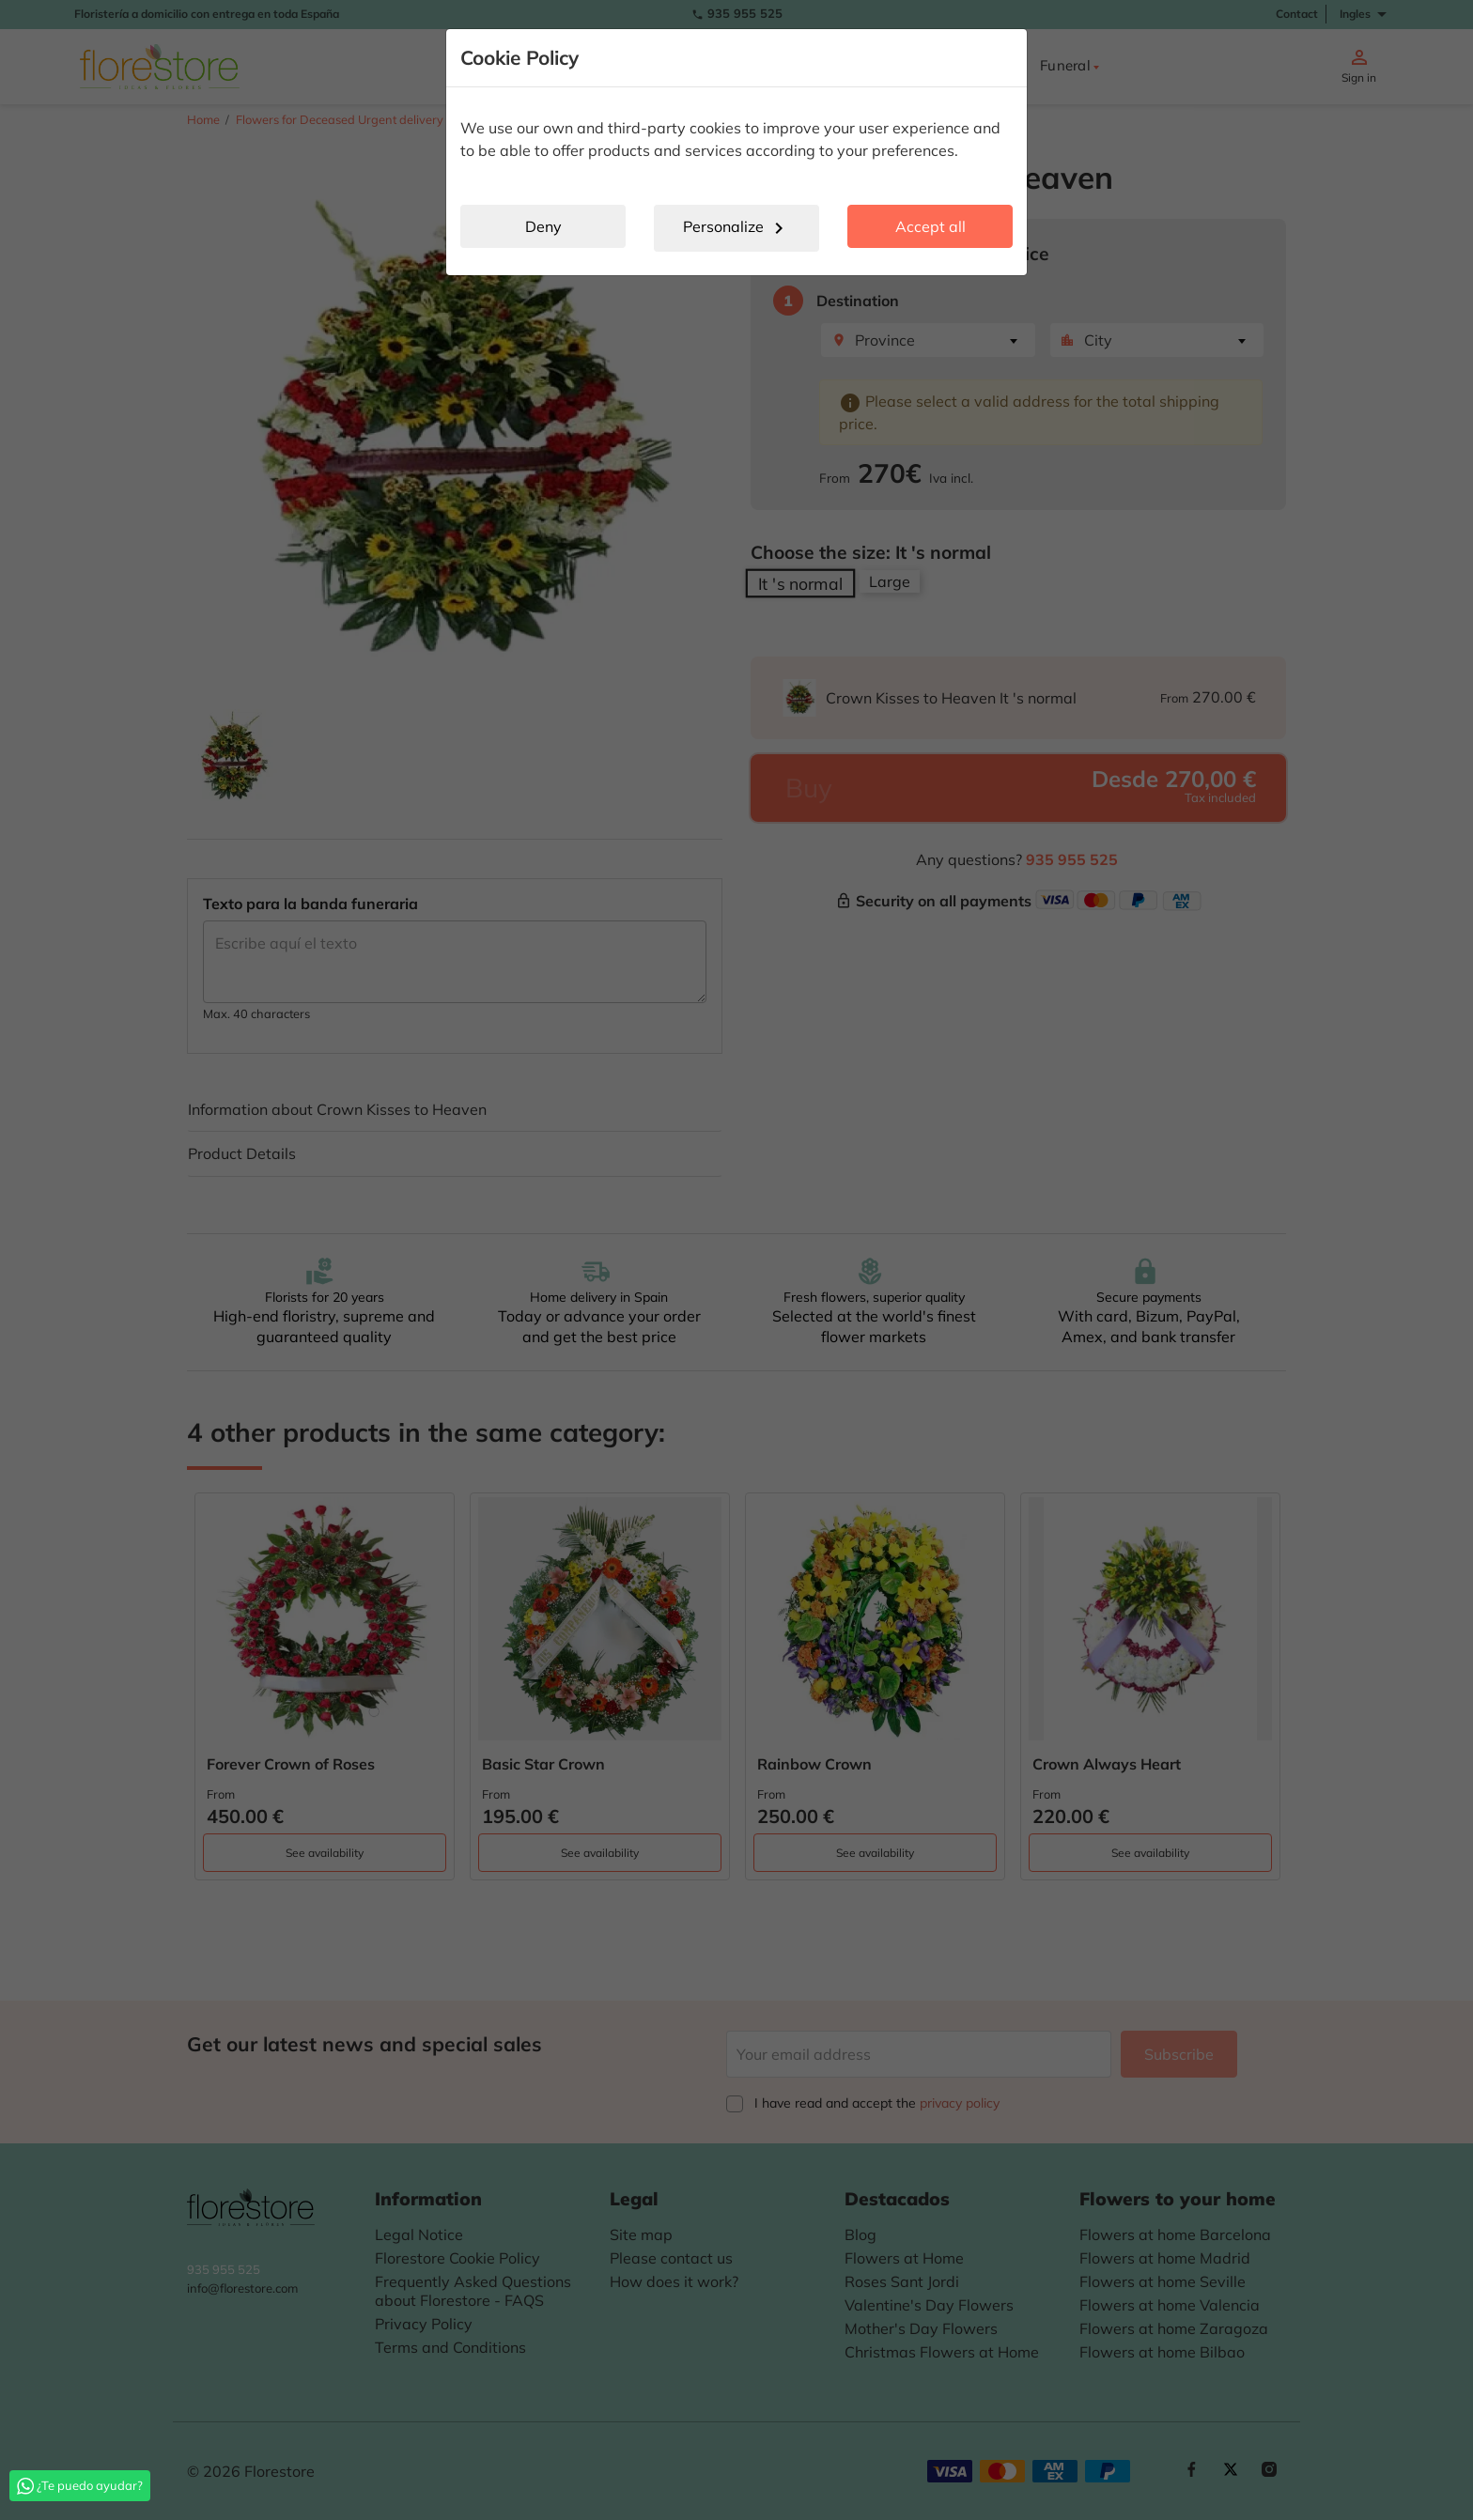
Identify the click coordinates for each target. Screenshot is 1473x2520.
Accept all (930, 226)
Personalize (736, 228)
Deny (543, 226)
